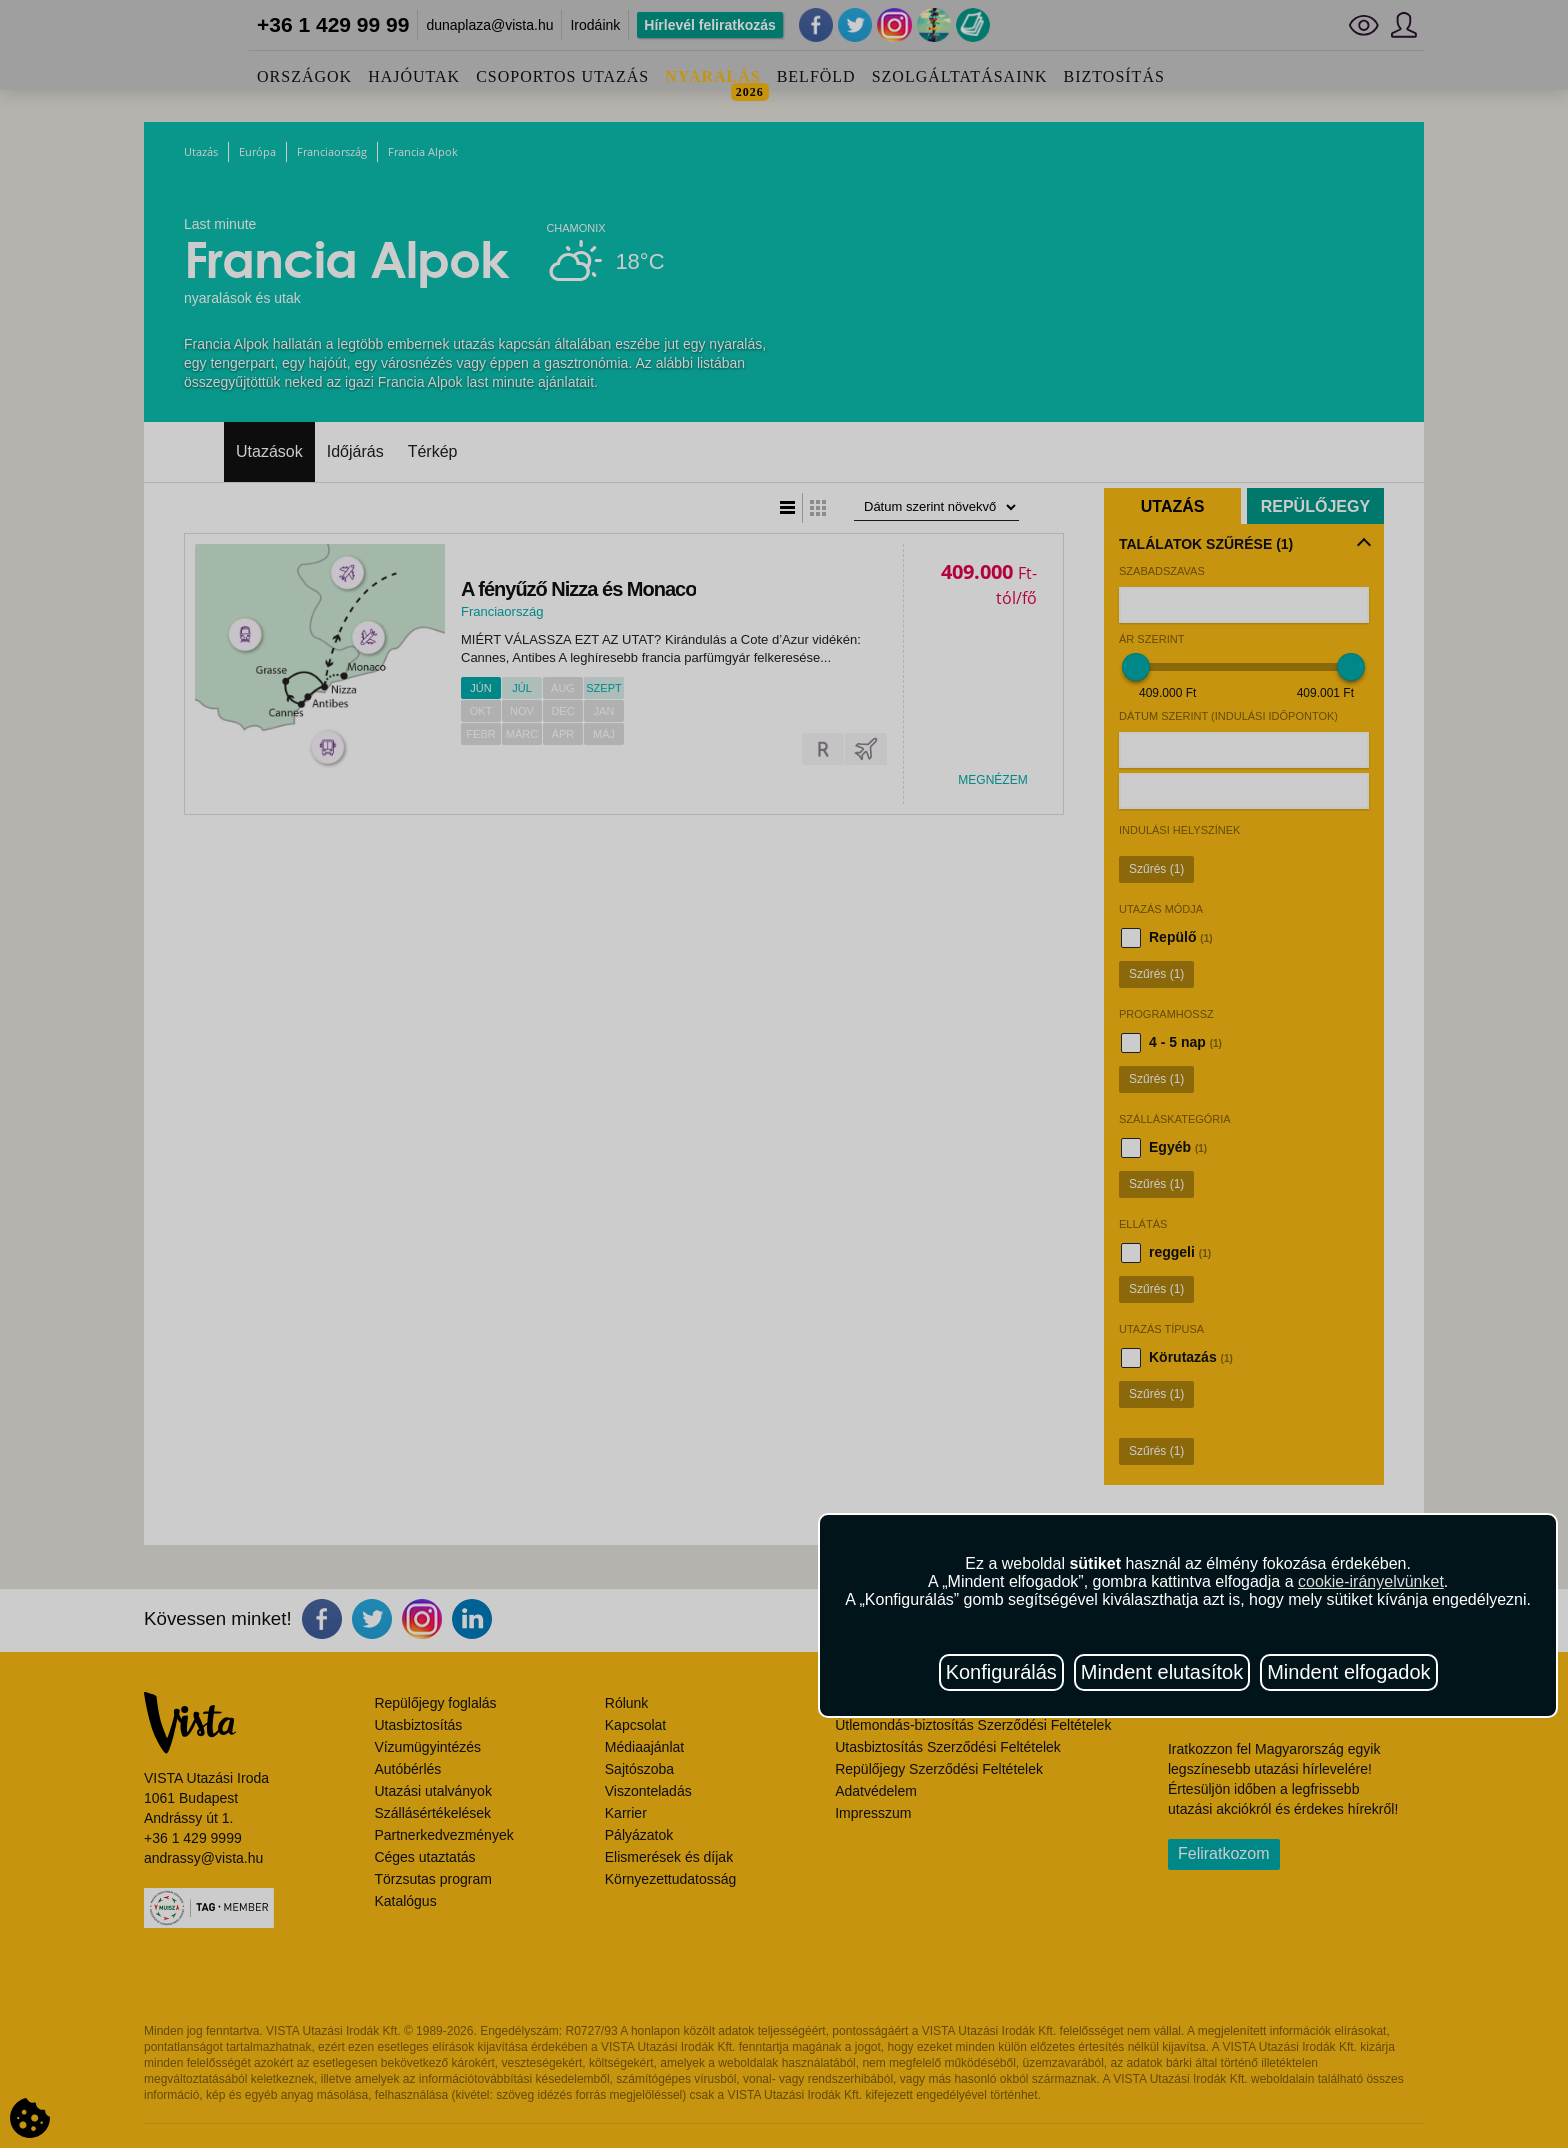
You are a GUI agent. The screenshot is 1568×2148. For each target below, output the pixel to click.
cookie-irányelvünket (1371, 1581)
